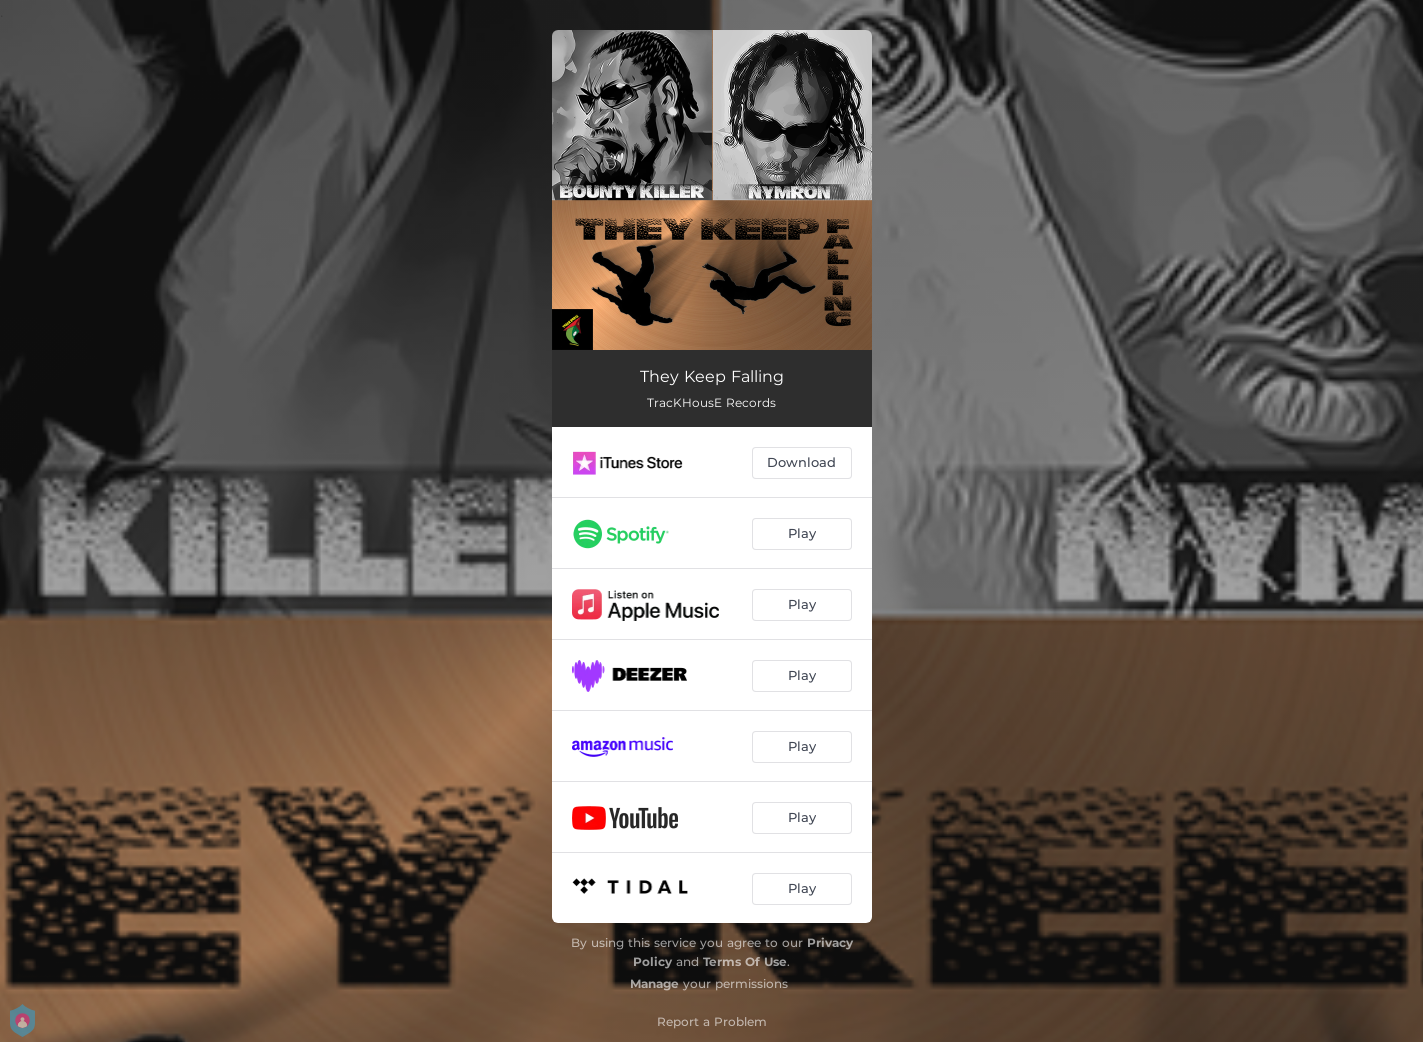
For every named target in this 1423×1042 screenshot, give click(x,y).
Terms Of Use (745, 961)
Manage (654, 983)
